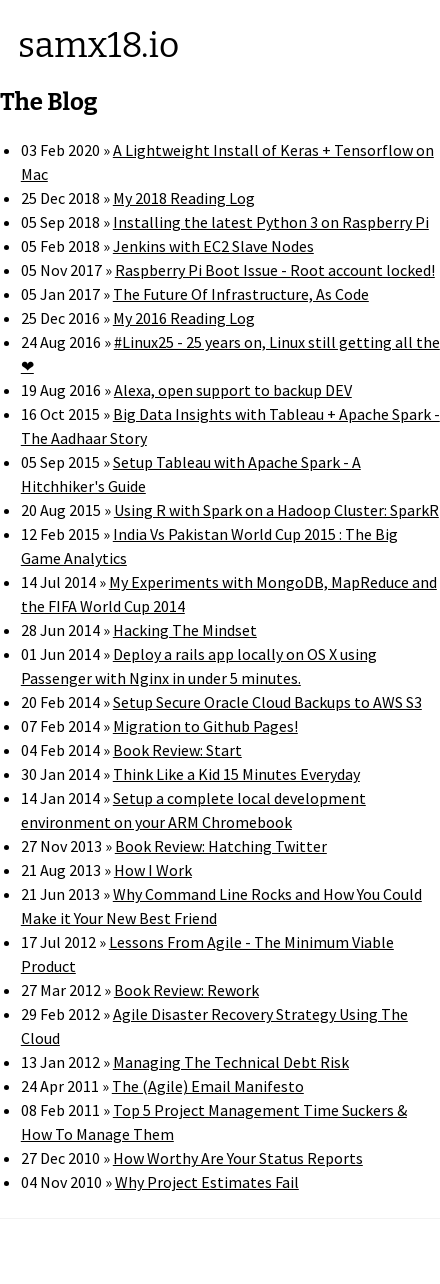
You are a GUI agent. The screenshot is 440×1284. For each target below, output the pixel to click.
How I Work (153, 870)
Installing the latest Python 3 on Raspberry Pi (271, 222)
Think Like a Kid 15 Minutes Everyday (236, 774)
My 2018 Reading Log (184, 198)
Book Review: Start (177, 750)
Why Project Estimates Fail (207, 1182)
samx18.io (98, 45)
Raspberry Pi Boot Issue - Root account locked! (275, 270)
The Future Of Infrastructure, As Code (241, 294)
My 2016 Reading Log (184, 318)
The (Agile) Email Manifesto (208, 1086)
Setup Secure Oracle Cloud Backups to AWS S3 (267, 702)
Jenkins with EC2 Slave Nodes (213, 246)
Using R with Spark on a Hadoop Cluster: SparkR (276, 510)
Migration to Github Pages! (205, 726)
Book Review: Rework (186, 990)
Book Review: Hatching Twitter (221, 846)
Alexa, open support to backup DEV (233, 390)
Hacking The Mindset (185, 630)
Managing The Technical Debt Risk (231, 1062)
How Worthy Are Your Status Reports (238, 1158)
